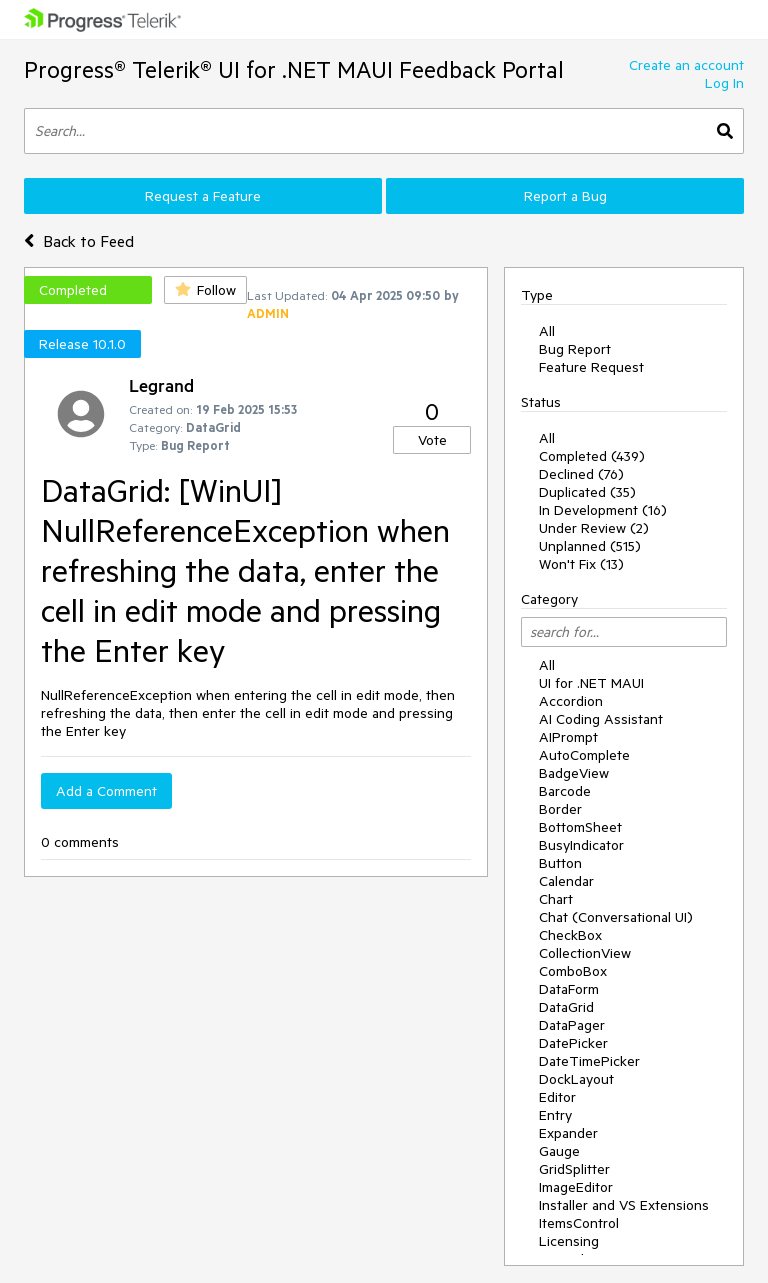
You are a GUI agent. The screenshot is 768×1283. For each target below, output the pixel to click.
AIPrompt (568, 737)
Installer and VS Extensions (624, 1205)
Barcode (565, 791)
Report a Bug (565, 196)
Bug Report (575, 349)
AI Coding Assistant (601, 719)
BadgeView (574, 773)
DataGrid (566, 1007)
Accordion (571, 701)
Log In (724, 83)
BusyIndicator (581, 845)
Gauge (559, 1151)
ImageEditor (576, 1187)
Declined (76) (581, 474)
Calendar (566, 881)
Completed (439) (592, 456)
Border (560, 809)
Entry (555, 1115)
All (547, 331)
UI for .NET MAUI (591, 683)
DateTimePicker (589, 1061)
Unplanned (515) (590, 546)
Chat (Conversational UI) (616, 917)
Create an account (686, 65)
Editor (557, 1097)
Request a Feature (203, 196)
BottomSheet (580, 827)
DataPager (572, 1025)
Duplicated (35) (587, 492)
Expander (568, 1133)
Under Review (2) (594, 528)
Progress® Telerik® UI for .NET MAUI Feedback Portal (294, 69)
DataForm (569, 989)
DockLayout (576, 1079)
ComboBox (573, 971)
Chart (556, 899)
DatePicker (573, 1043)
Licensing (569, 1241)
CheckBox (570, 935)
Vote (432, 440)
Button (560, 863)
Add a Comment (106, 791)
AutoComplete (584, 755)
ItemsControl (579, 1223)
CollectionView (585, 953)
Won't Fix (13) (581, 564)
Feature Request (591, 367)
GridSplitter (574, 1169)
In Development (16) (603, 510)
